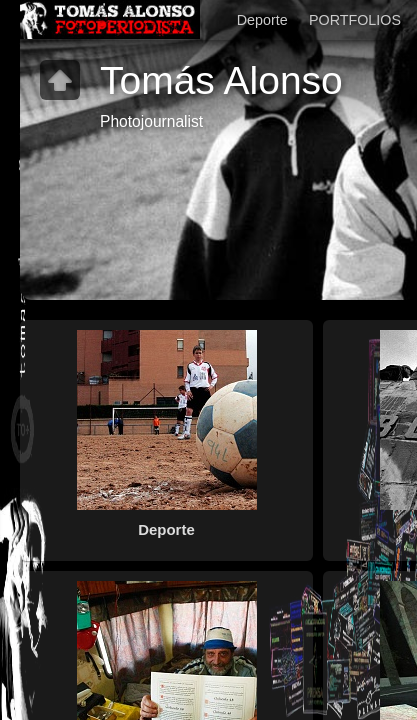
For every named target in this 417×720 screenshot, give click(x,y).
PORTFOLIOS (355, 20)
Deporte (262, 20)
